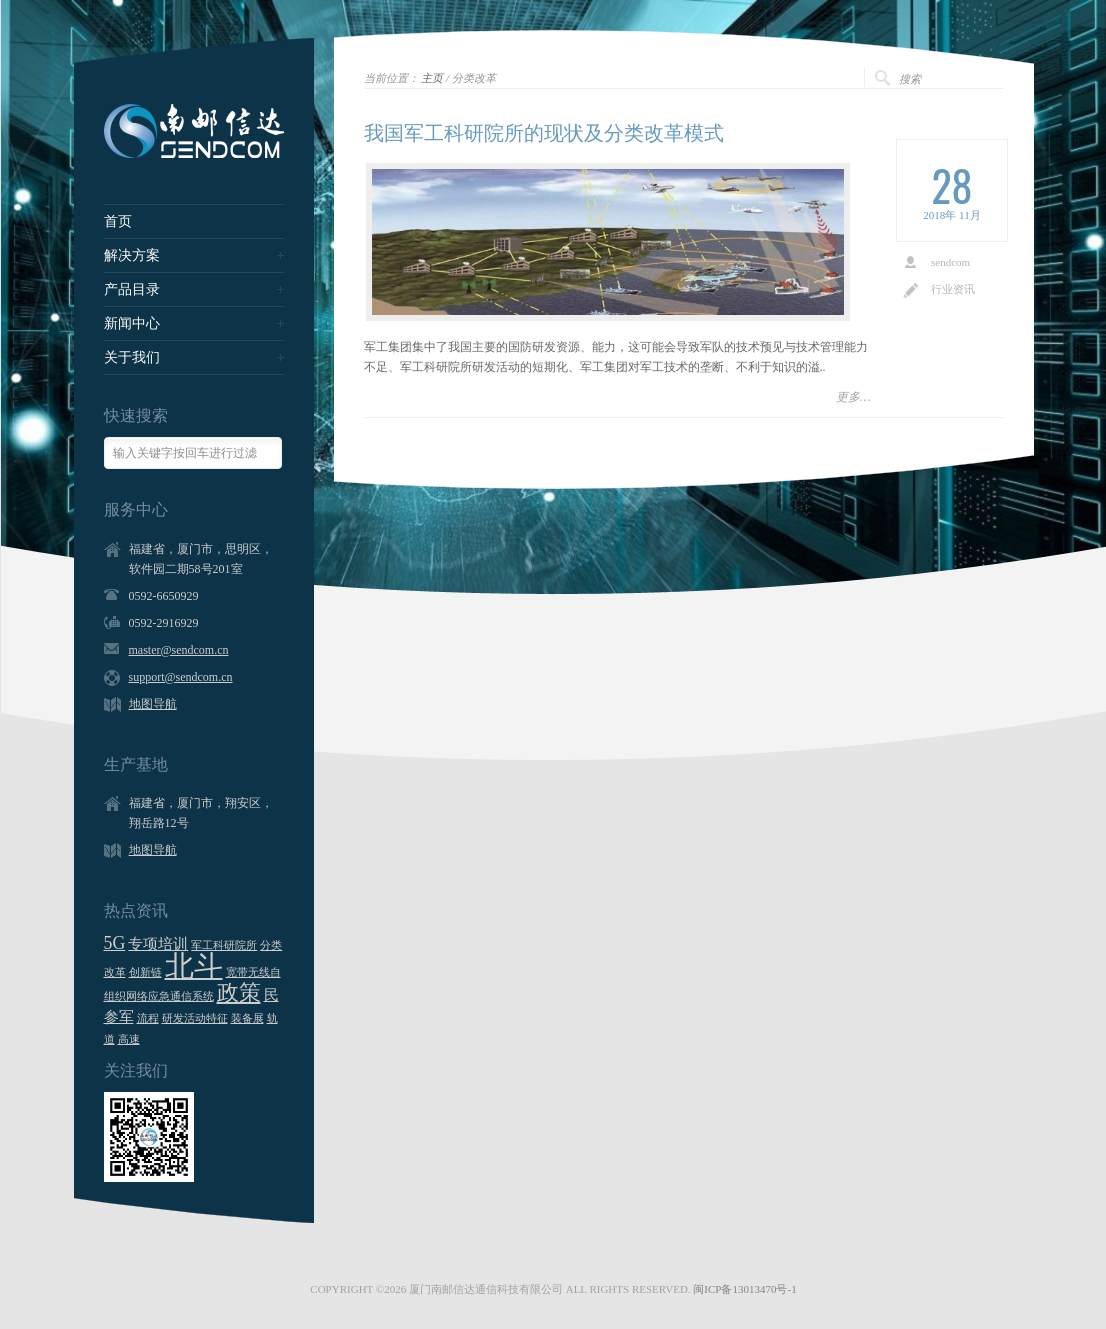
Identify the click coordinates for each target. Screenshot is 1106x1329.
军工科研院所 (224, 945)
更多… (853, 397)
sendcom (950, 262)
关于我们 (132, 358)
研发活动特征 (195, 1018)
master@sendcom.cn (179, 650)
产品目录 (132, 290)
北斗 (194, 966)
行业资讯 (953, 289)
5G (115, 943)
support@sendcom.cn (181, 677)
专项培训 (158, 944)
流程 (148, 1018)
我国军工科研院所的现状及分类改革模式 (544, 133)
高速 (129, 1039)
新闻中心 (132, 324)
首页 (118, 222)
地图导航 (153, 704)
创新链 (145, 972)
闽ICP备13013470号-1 (744, 1289)
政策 (239, 992)
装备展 (247, 1018)
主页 (432, 78)
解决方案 (132, 256)
